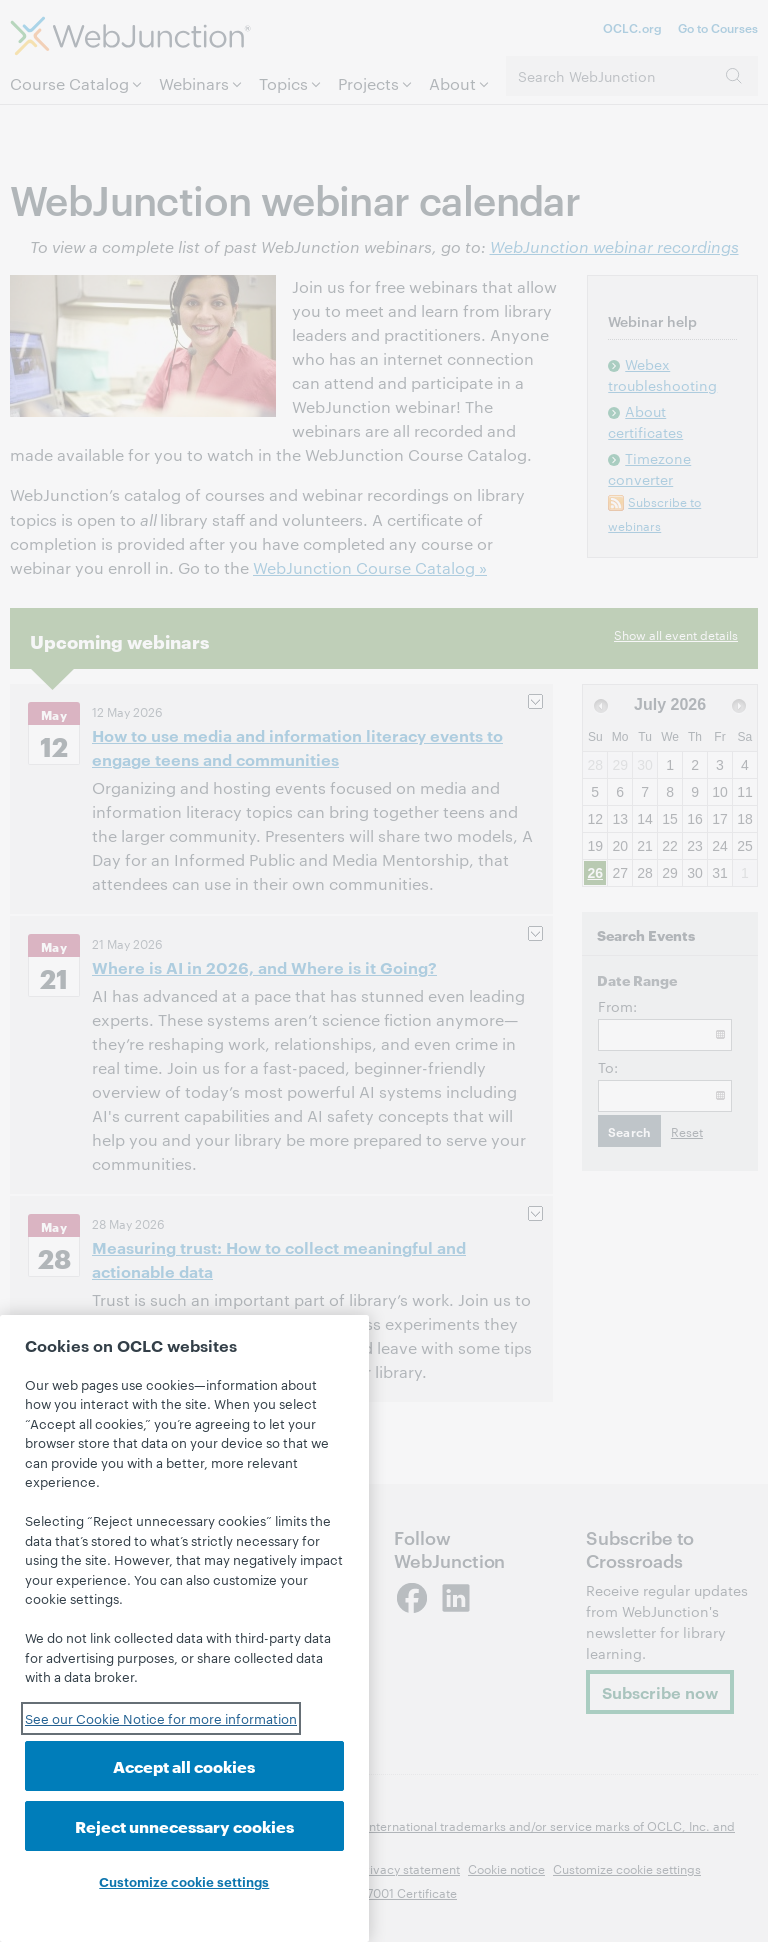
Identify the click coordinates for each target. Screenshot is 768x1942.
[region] (184, 1628)
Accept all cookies (184, 1765)
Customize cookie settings (184, 1881)
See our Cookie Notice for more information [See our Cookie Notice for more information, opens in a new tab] (161, 1718)
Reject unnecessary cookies (184, 1825)
